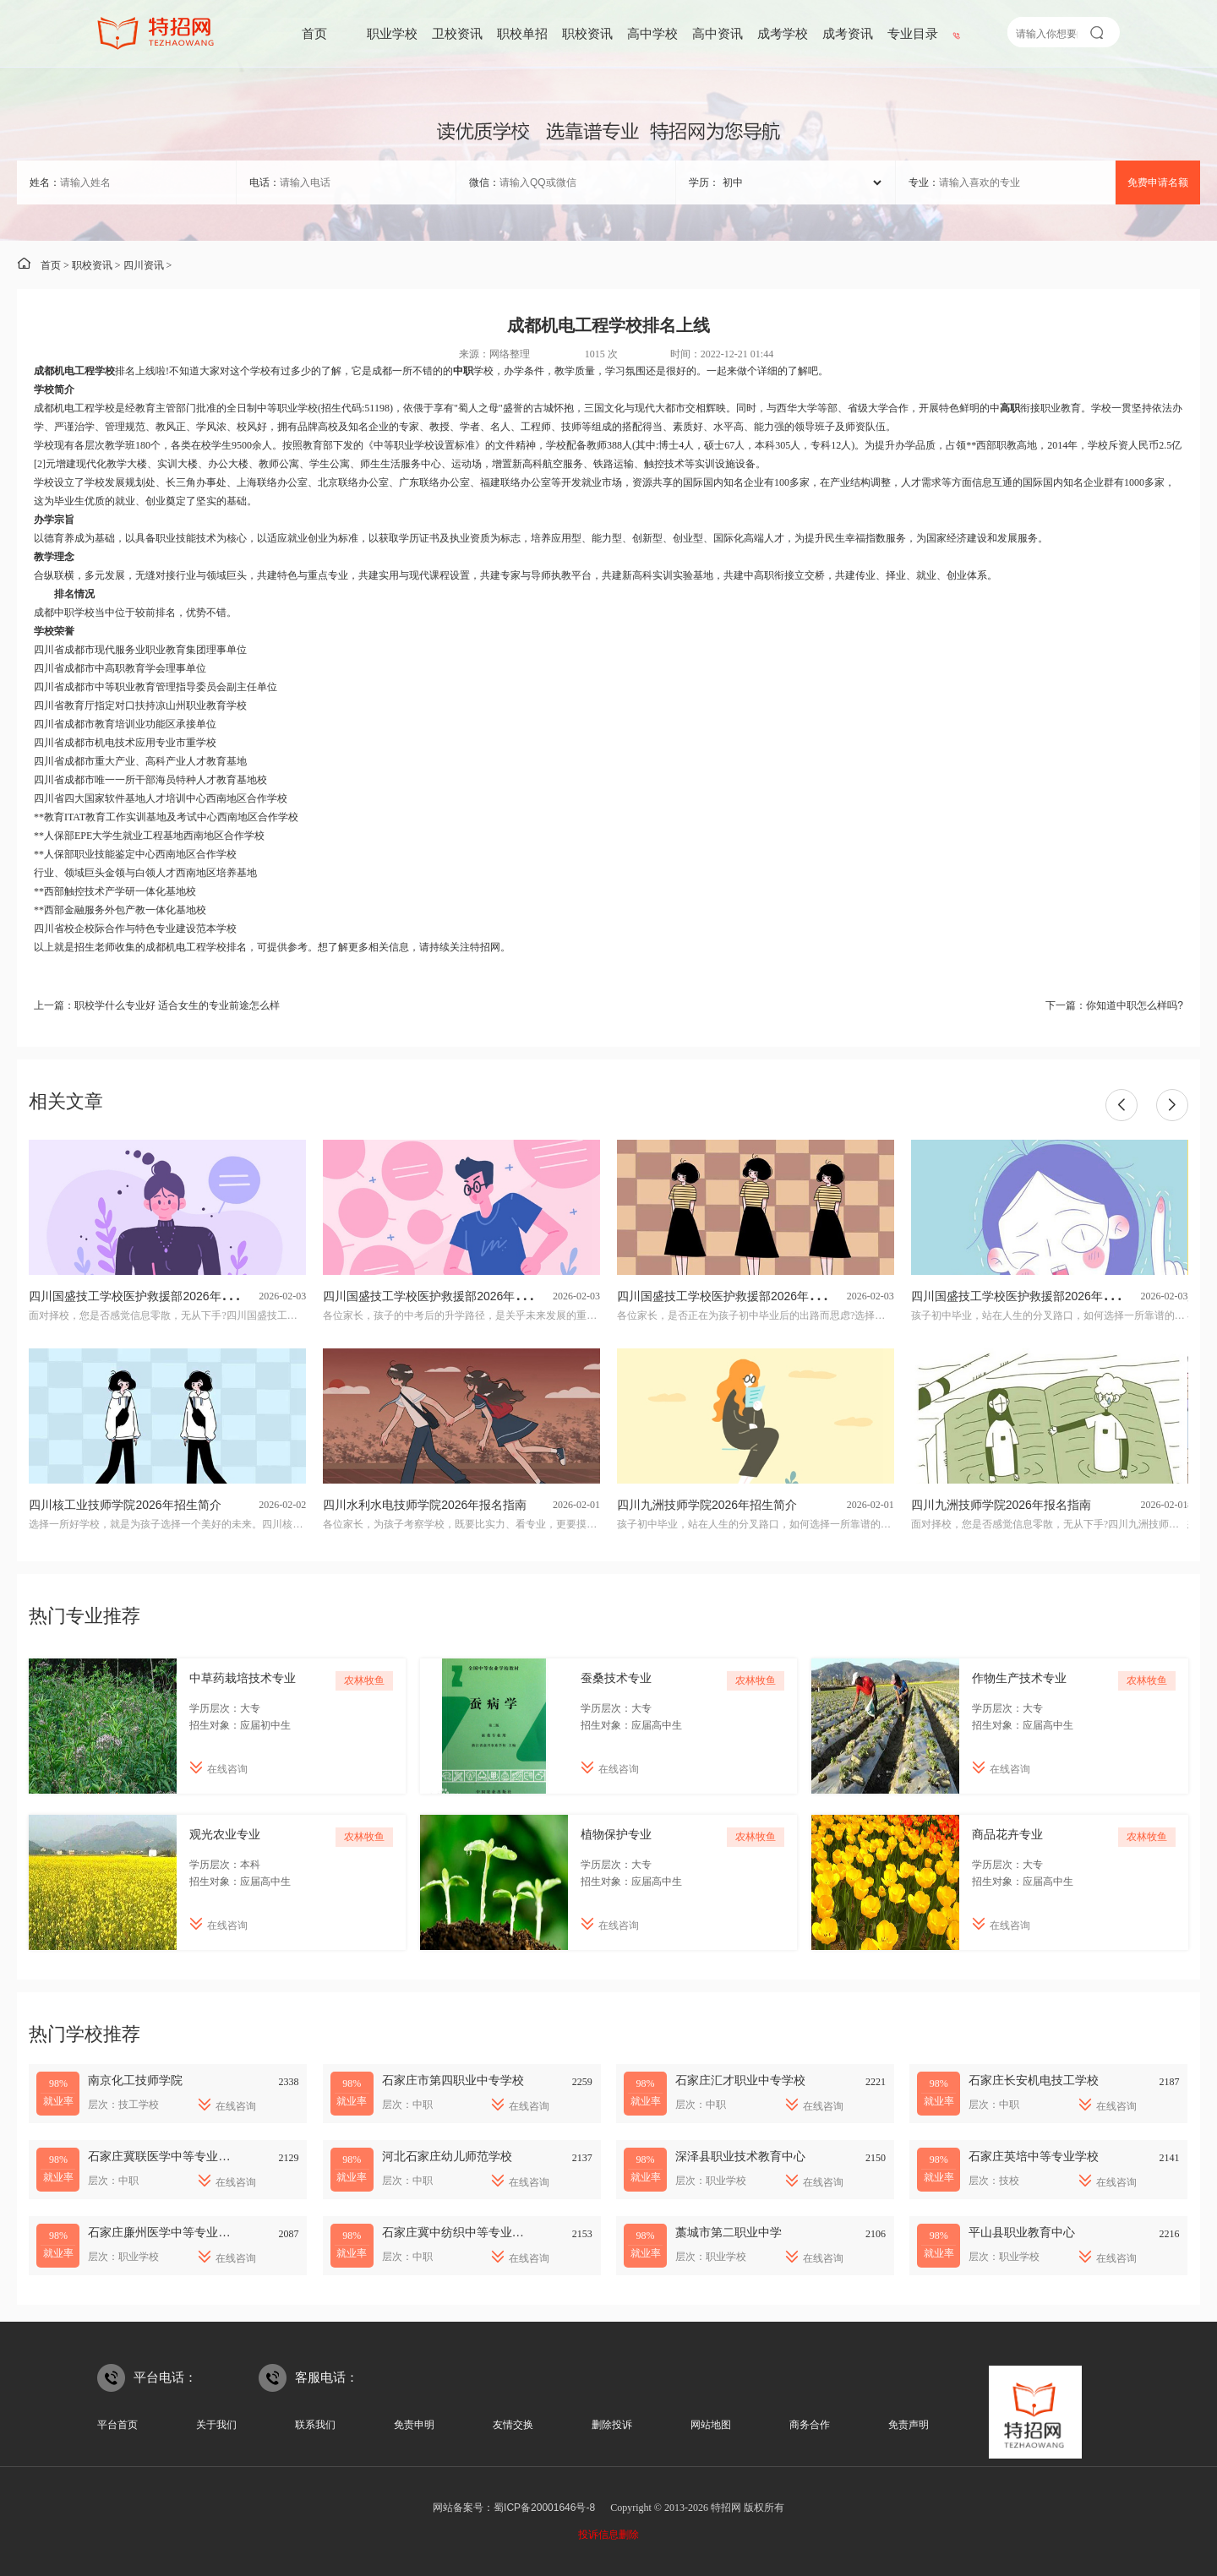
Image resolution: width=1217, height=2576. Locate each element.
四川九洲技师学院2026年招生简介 (707, 1504)
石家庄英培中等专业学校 (1034, 2156)
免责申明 (414, 2425)
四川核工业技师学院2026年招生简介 (125, 1504)
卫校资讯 (457, 33)
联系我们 (315, 2425)
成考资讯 (847, 33)
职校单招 (522, 33)
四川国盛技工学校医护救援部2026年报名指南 (148, 1296)
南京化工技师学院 (135, 2080)
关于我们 (216, 2425)
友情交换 (513, 2425)
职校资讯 (587, 33)
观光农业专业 (224, 1834)
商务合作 (809, 2425)
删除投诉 (612, 2425)
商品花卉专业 (1007, 1834)
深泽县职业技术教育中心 (740, 2156)
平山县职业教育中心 (1022, 2232)
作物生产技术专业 (1019, 1678)
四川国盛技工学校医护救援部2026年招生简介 (1030, 1296)
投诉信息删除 (608, 2535)
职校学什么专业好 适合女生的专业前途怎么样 (177, 1005)
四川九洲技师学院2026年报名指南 (1001, 1504)
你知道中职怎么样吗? (1134, 1005)
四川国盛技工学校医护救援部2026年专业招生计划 (454, 1296)
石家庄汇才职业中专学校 (740, 2080)
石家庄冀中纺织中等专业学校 (459, 2232)
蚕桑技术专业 (616, 1678)
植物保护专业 (616, 1834)
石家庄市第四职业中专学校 (453, 2080)
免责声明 (908, 2425)
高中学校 (652, 33)
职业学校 (392, 33)
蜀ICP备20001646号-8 (544, 2507)
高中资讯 (717, 33)
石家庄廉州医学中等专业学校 (165, 2232)
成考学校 (782, 33)
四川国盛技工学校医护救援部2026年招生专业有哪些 (754, 1296)
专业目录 (912, 33)
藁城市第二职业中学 (728, 2232)
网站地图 (710, 2425)
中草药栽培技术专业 (242, 1678)
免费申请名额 (1157, 182)
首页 (314, 33)
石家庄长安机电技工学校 (1034, 2080)
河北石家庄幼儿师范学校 (447, 2156)
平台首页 (117, 2425)
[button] (1121, 1105)
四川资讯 (143, 265)
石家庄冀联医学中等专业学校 (165, 2156)
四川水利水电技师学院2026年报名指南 (425, 1504)
